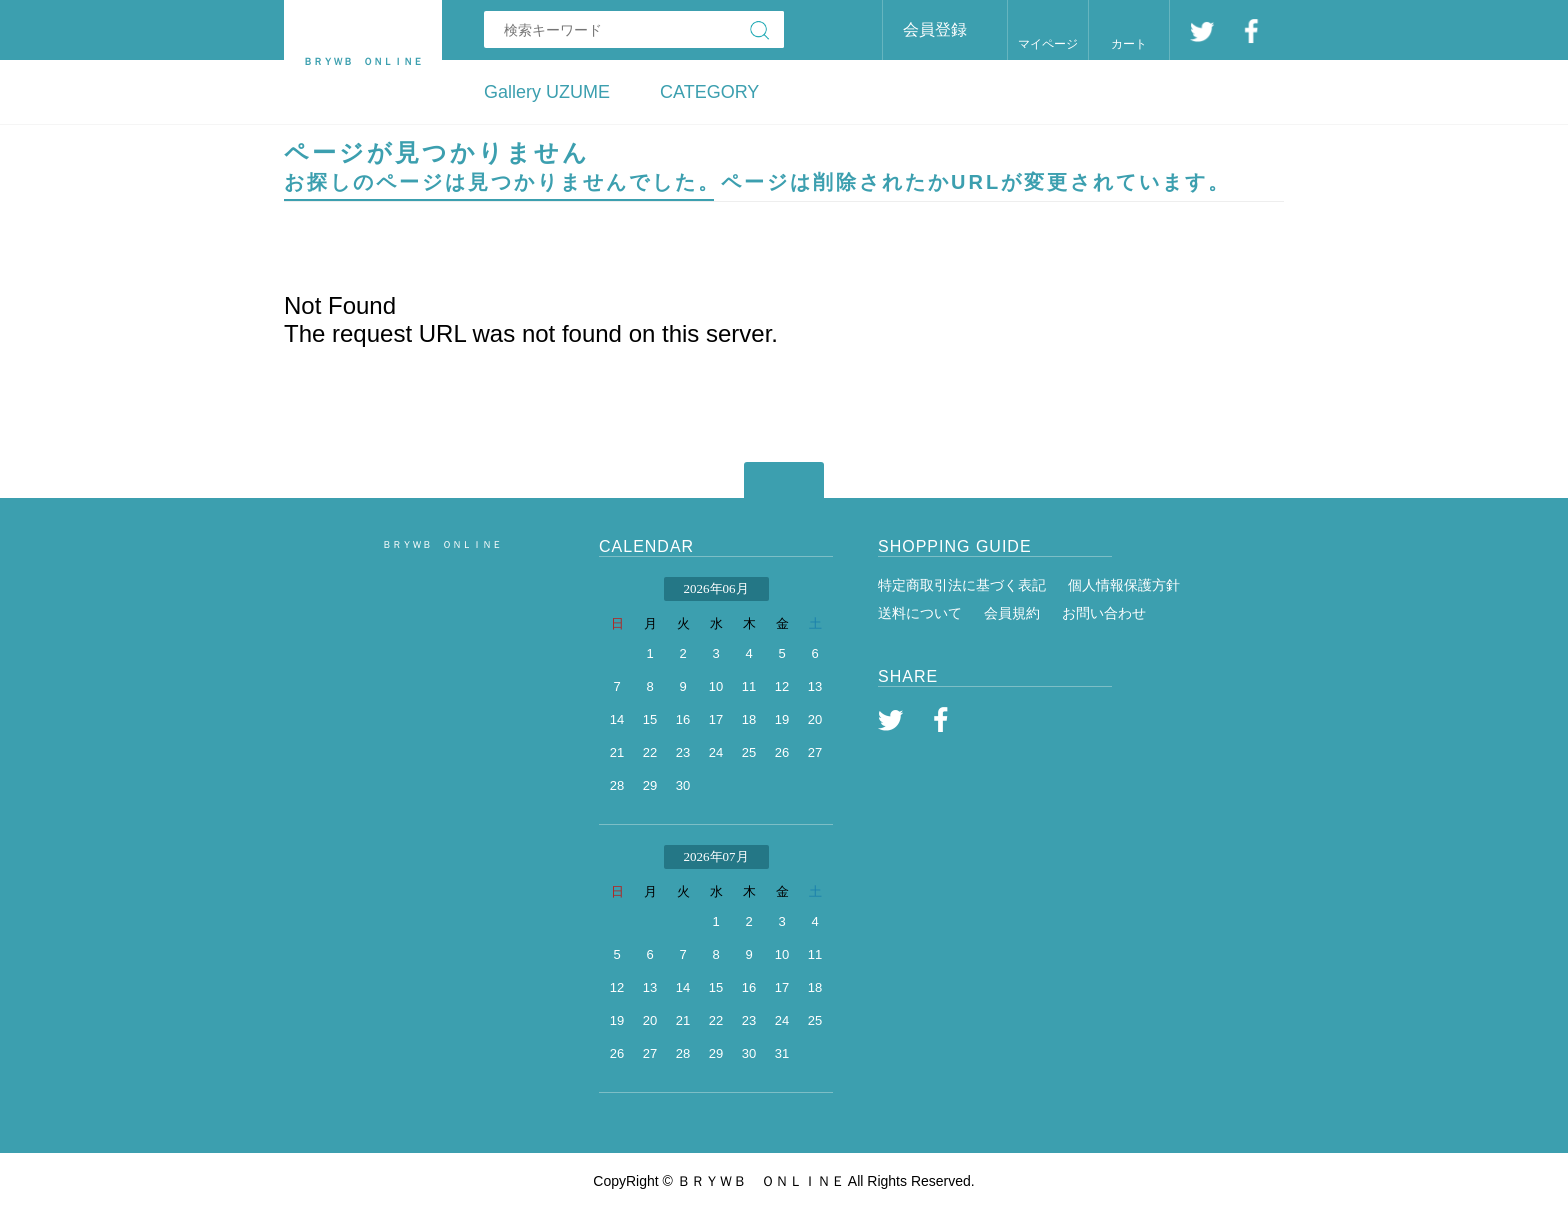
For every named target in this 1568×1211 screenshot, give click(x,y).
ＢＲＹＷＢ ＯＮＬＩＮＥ (442, 544)
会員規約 (1012, 613)
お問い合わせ (1104, 613)
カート (1129, 44)
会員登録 (935, 29)
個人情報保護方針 (1124, 585)
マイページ (1048, 44)
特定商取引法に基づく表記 (962, 585)
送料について (920, 613)
